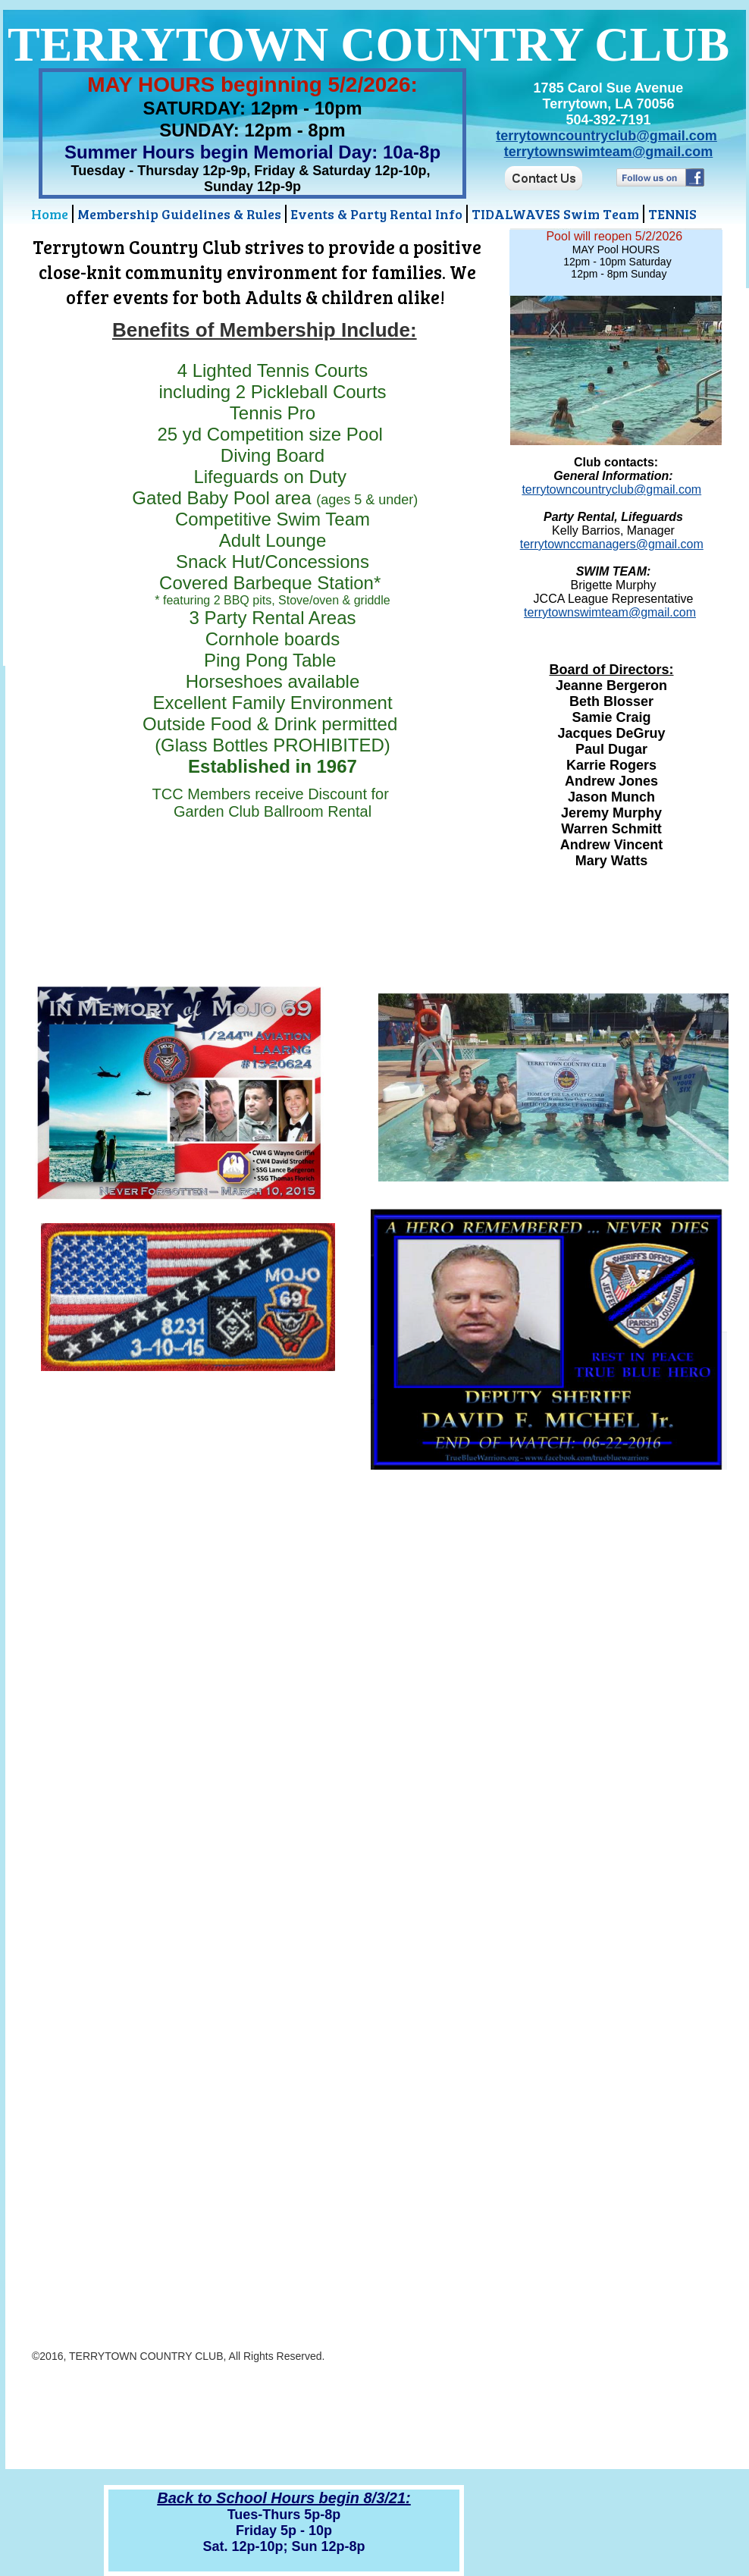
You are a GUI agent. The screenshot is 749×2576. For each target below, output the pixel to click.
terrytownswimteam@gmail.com (608, 151)
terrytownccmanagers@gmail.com (612, 544)
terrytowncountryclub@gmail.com (606, 135)
